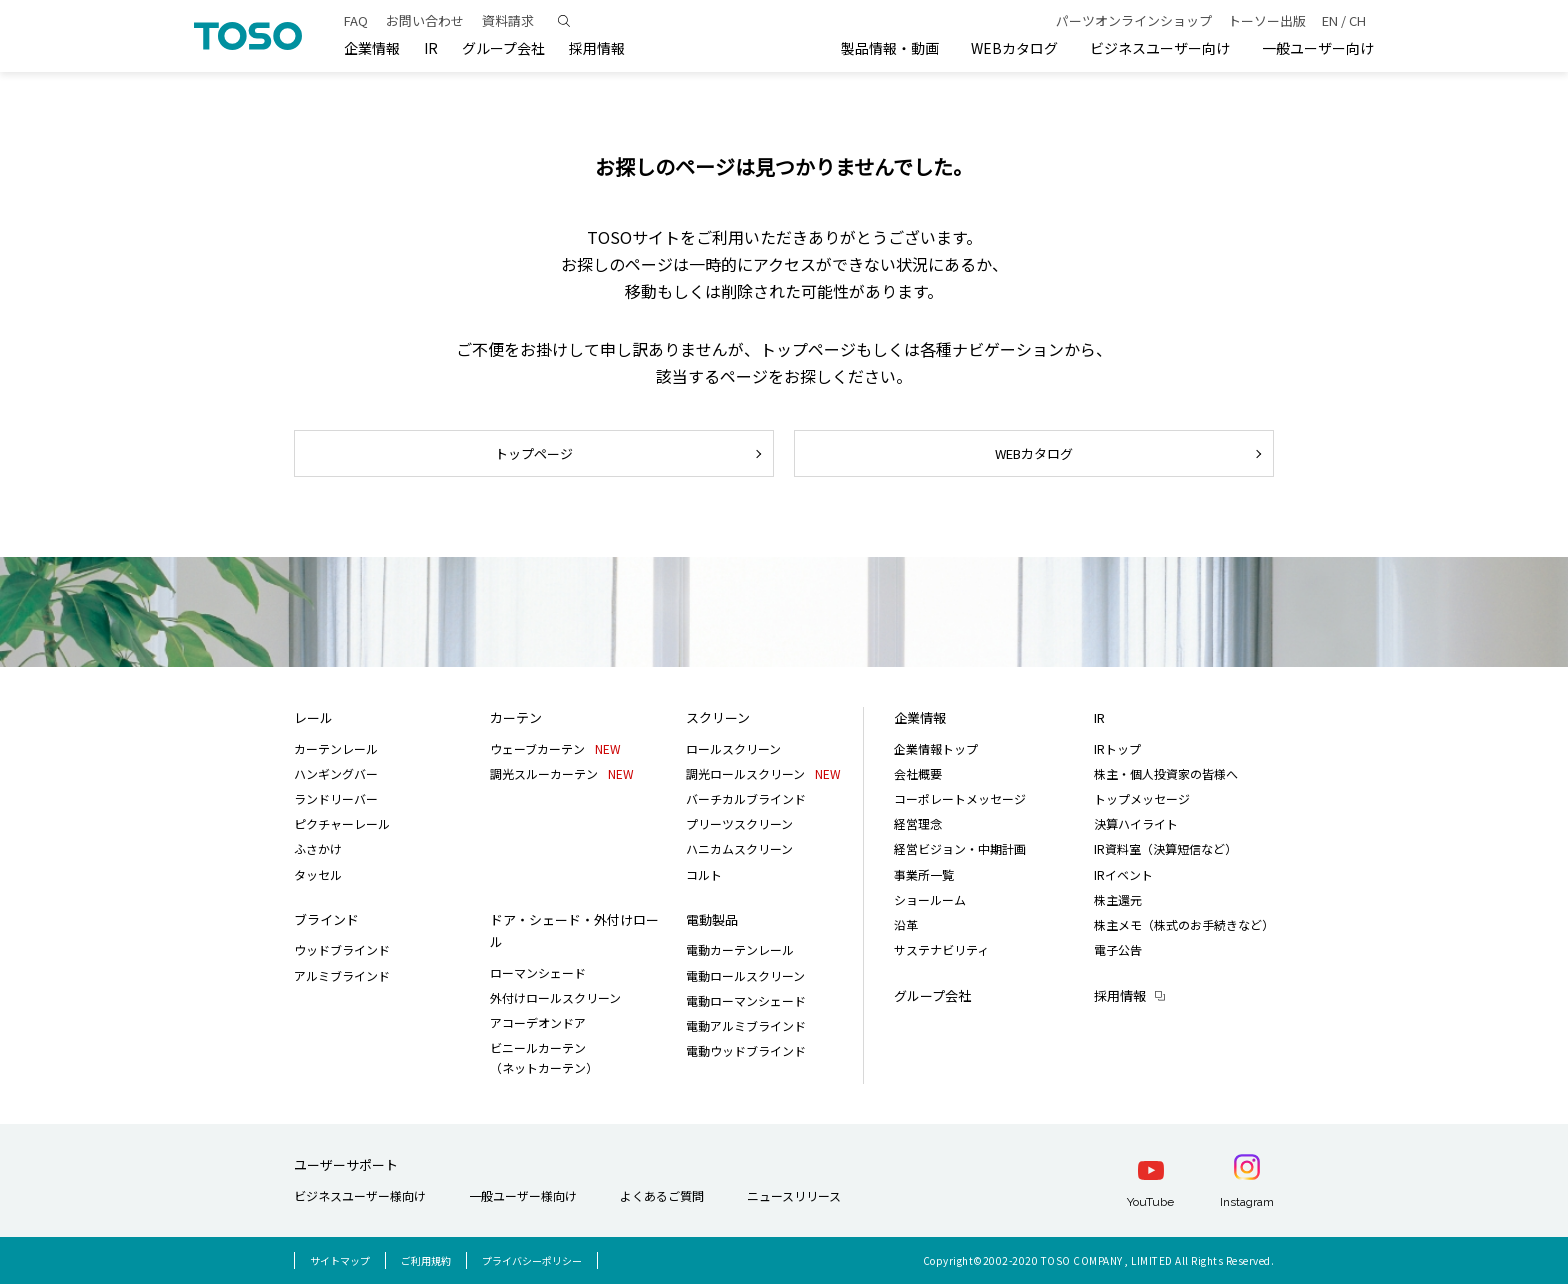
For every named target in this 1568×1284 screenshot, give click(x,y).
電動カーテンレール (740, 949)
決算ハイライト (1136, 823)
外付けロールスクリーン (555, 997)
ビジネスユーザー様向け (360, 1195)
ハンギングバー (336, 773)
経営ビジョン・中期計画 (960, 848)
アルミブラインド (342, 975)
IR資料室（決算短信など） (1165, 848)
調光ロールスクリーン (763, 773)
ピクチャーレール (342, 823)
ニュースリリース (794, 1195)
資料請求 (508, 20)
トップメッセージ (1142, 798)
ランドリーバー (336, 798)
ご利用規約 (426, 1260)
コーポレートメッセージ (960, 798)
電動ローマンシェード (746, 1000)
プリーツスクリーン (739, 823)
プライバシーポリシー (532, 1260)
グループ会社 (503, 48)
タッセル (318, 874)
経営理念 (918, 823)
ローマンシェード (538, 972)
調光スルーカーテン (562, 773)
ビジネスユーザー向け (1160, 48)
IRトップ (1117, 748)
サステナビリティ (941, 949)
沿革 (906, 924)
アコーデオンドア (538, 1022)
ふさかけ (318, 848)
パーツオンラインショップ (1134, 20)
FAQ (356, 20)
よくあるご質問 (662, 1195)
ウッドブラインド (342, 949)
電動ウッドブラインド (746, 1050)
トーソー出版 (1267, 20)
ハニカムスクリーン (739, 848)
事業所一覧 (924, 874)
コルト (704, 874)
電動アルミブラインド (746, 1025)
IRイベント (1123, 874)
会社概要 (918, 773)
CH (1357, 20)
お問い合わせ (425, 20)
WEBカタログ (1014, 48)
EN (1330, 20)
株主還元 (1118, 899)
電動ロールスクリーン (745, 975)
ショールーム (930, 899)
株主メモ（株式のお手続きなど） (1184, 924)
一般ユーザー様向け (523, 1195)
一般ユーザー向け (1318, 48)
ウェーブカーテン (555, 748)
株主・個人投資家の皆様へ (1166, 773)
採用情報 (1120, 995)
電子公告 (1118, 949)
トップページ (534, 453)
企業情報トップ (936, 748)
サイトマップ (340, 1260)
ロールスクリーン (733, 748)
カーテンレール (336, 748)
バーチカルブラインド (746, 798)
